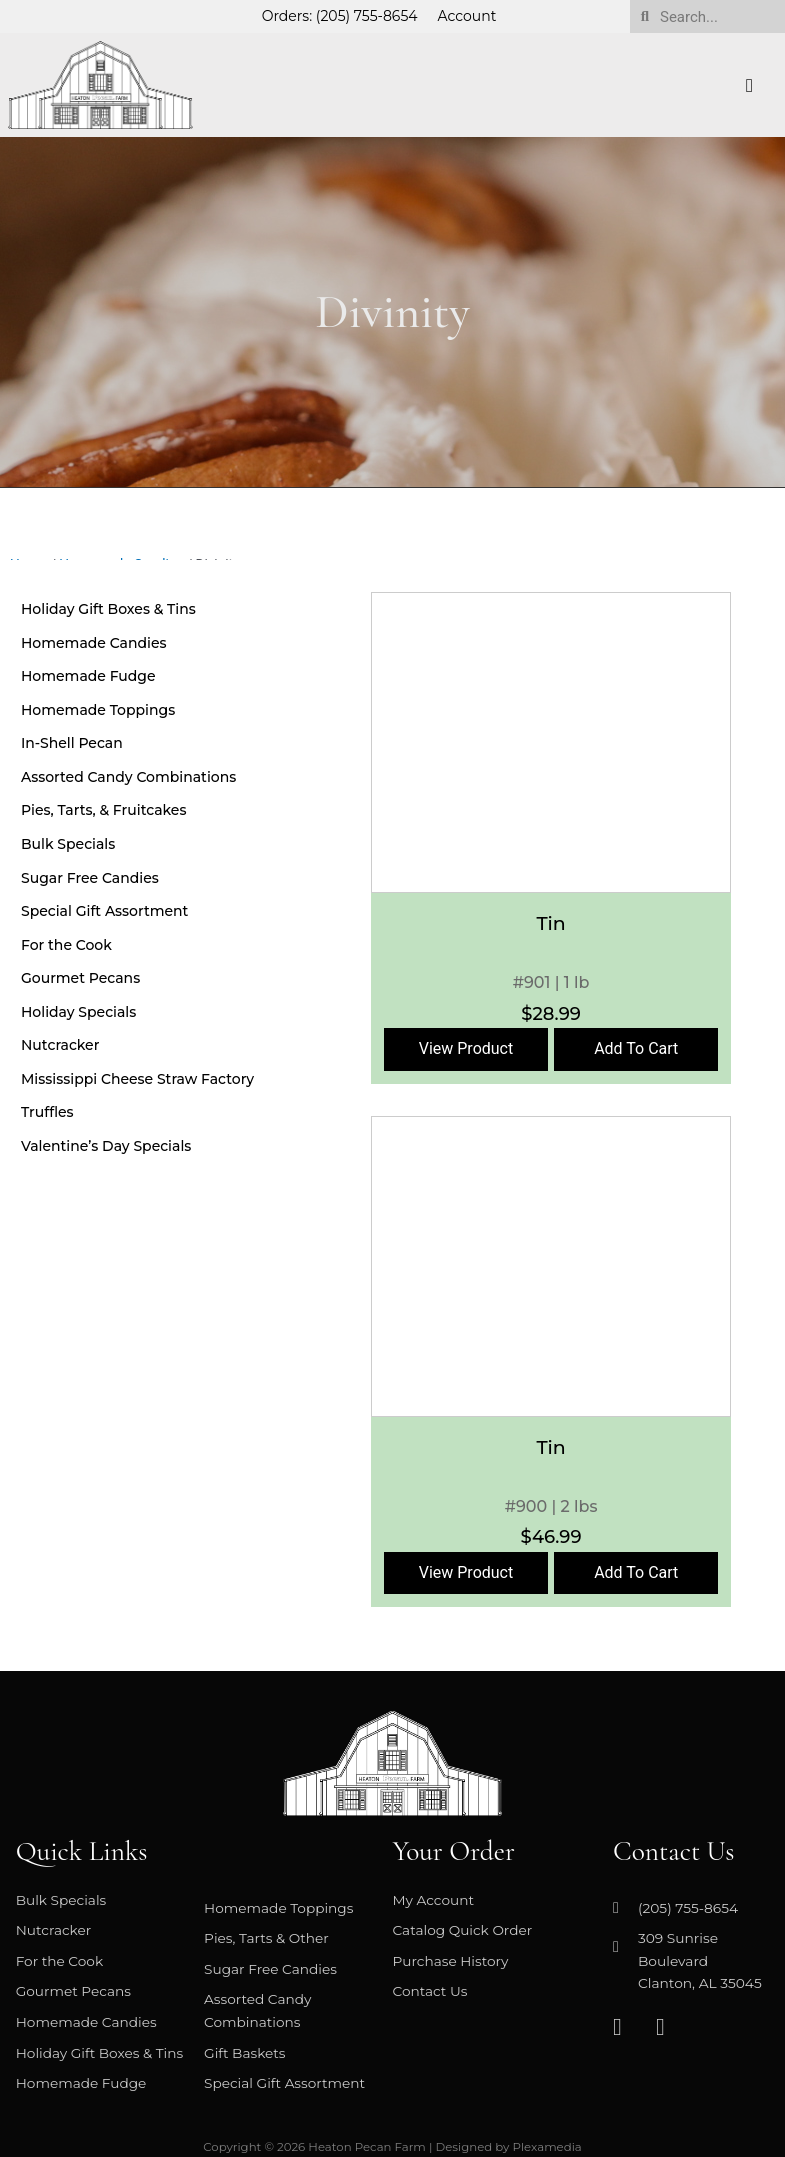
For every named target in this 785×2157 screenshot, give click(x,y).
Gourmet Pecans (80, 978)
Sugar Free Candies (90, 878)
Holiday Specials (78, 1012)
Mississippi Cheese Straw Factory (137, 1079)
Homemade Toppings (98, 710)
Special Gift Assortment (104, 911)
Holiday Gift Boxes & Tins (108, 609)
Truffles (47, 1112)
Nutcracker (60, 1045)
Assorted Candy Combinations (128, 777)
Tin (550, 923)
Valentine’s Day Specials (106, 1146)
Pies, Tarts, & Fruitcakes (103, 810)
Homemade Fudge (88, 676)
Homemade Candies (94, 643)
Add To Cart (636, 1048)
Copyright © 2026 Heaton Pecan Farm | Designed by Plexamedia (392, 2146)
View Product (466, 1048)
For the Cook (66, 945)
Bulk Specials (68, 844)
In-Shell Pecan (72, 743)
